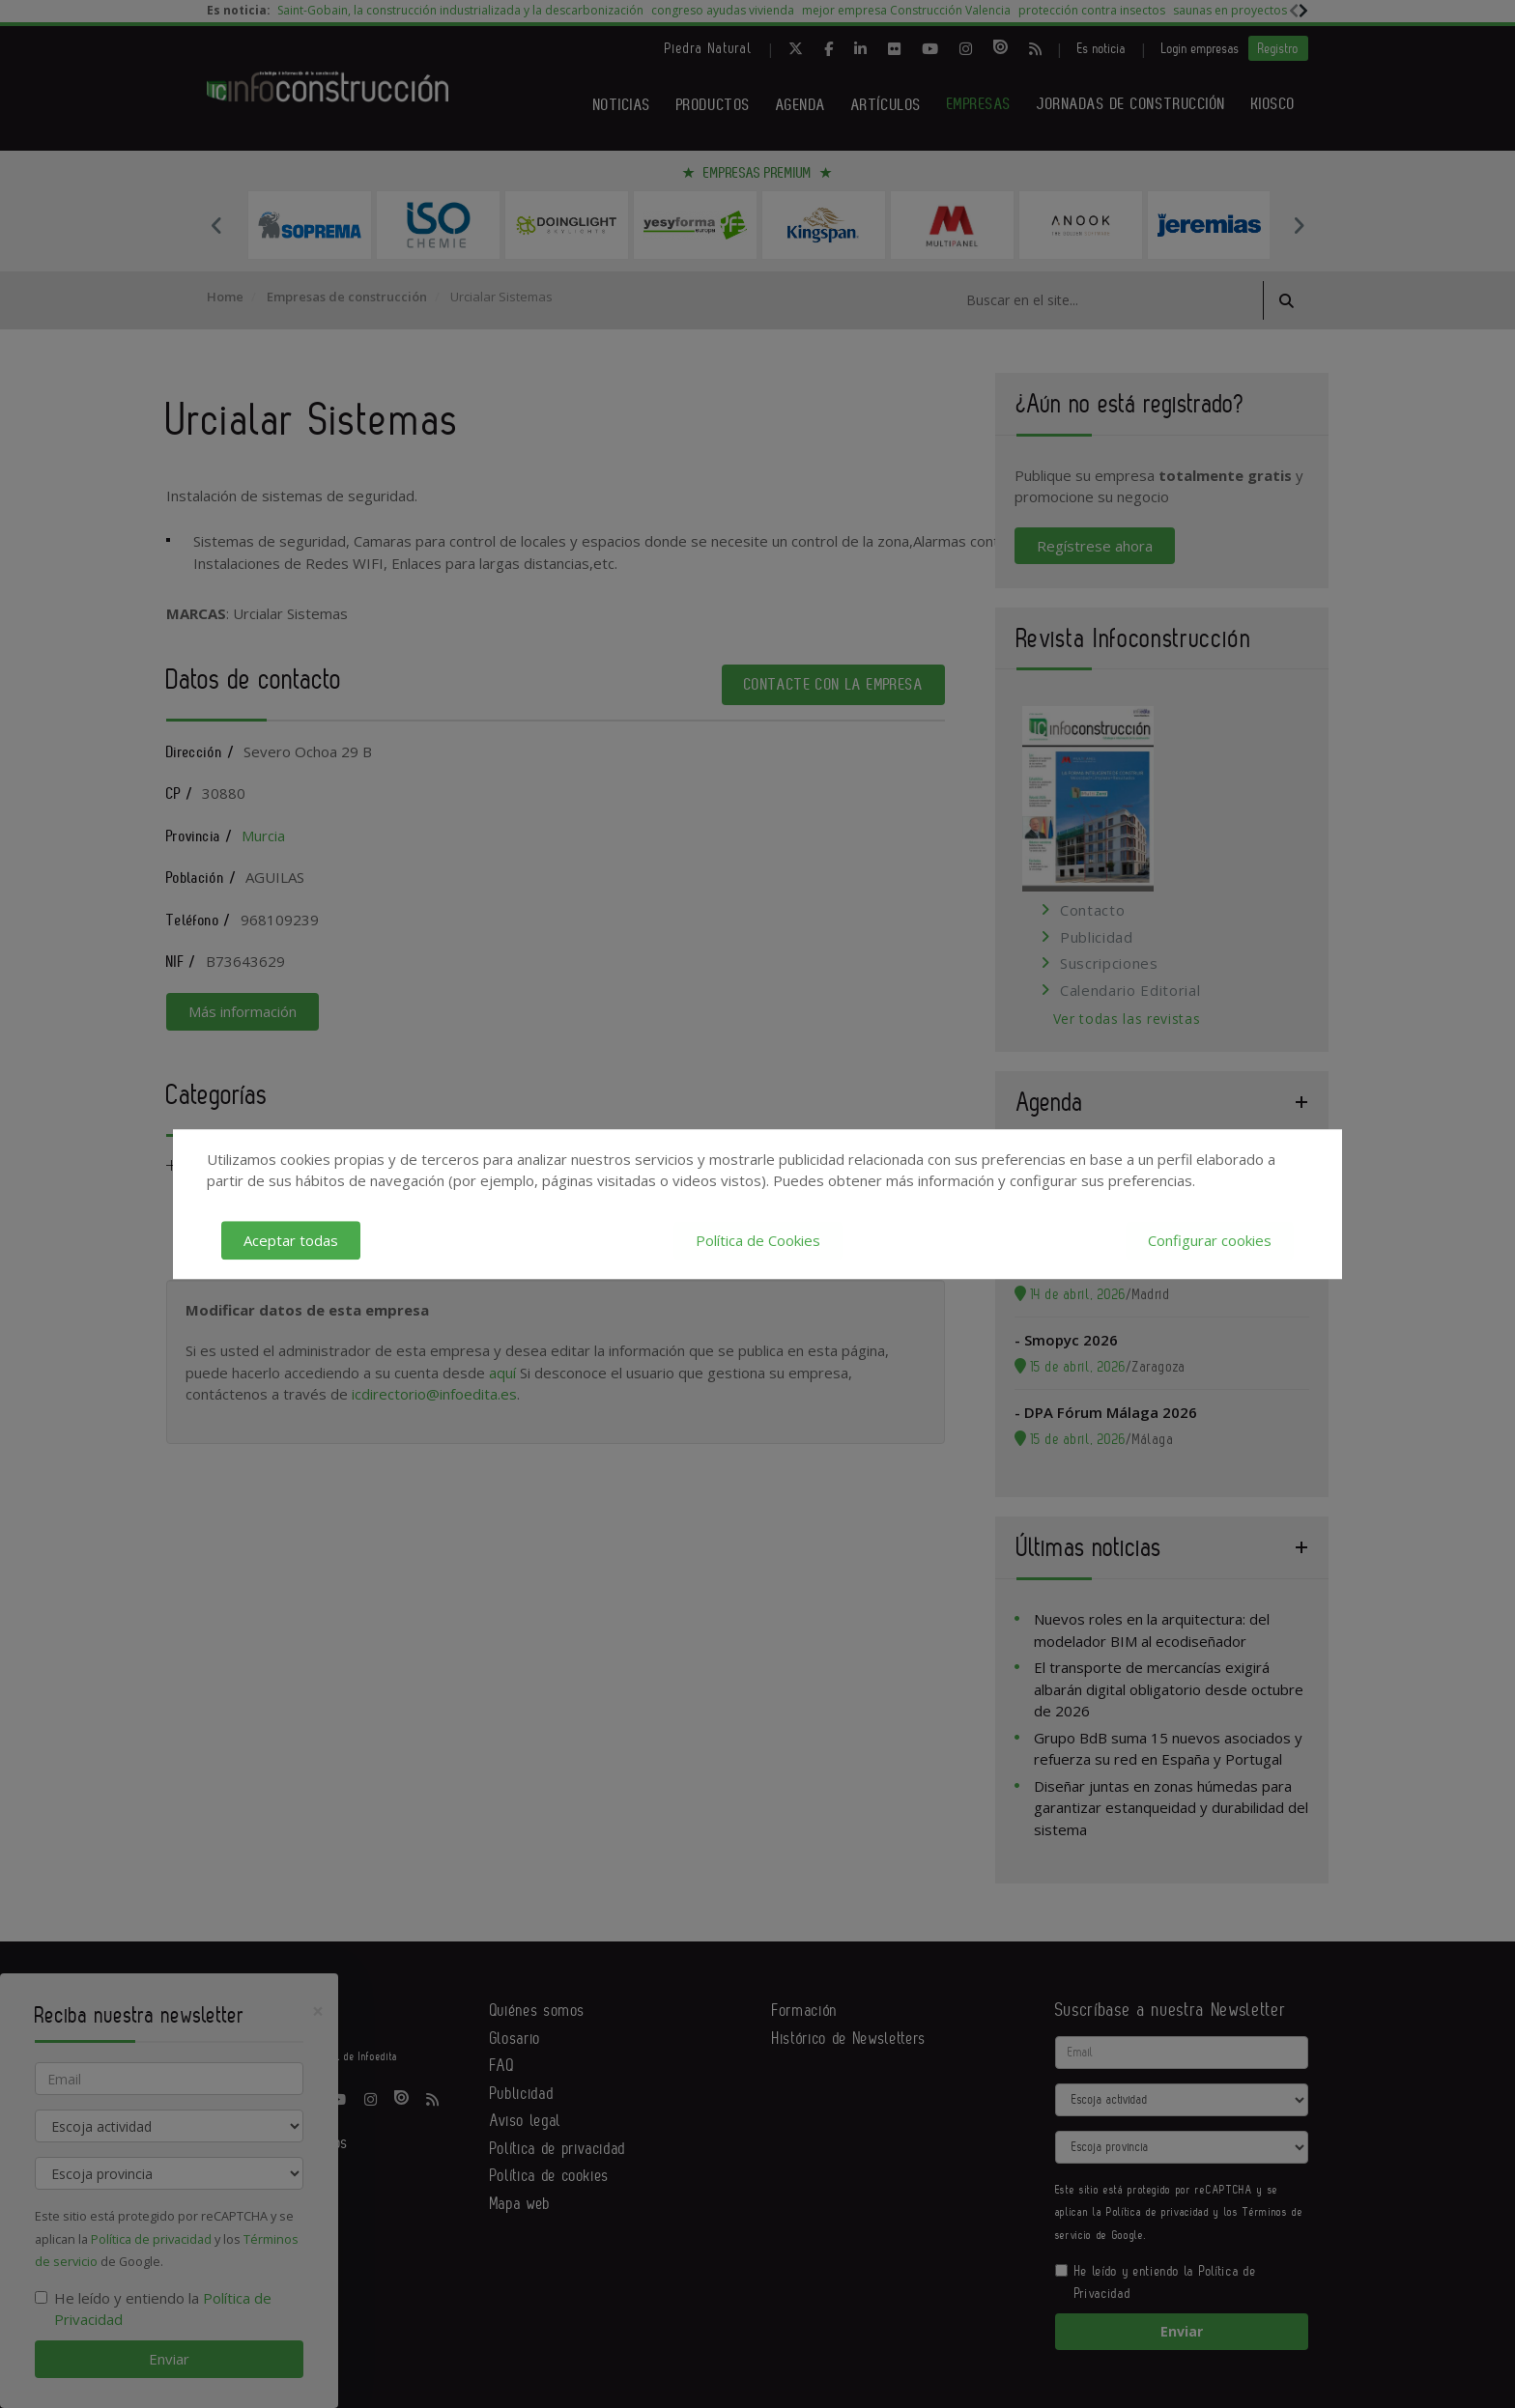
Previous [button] (216, 225)
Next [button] (1298, 225)
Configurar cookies (1210, 1240)
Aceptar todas (290, 1240)
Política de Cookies (758, 1240)
